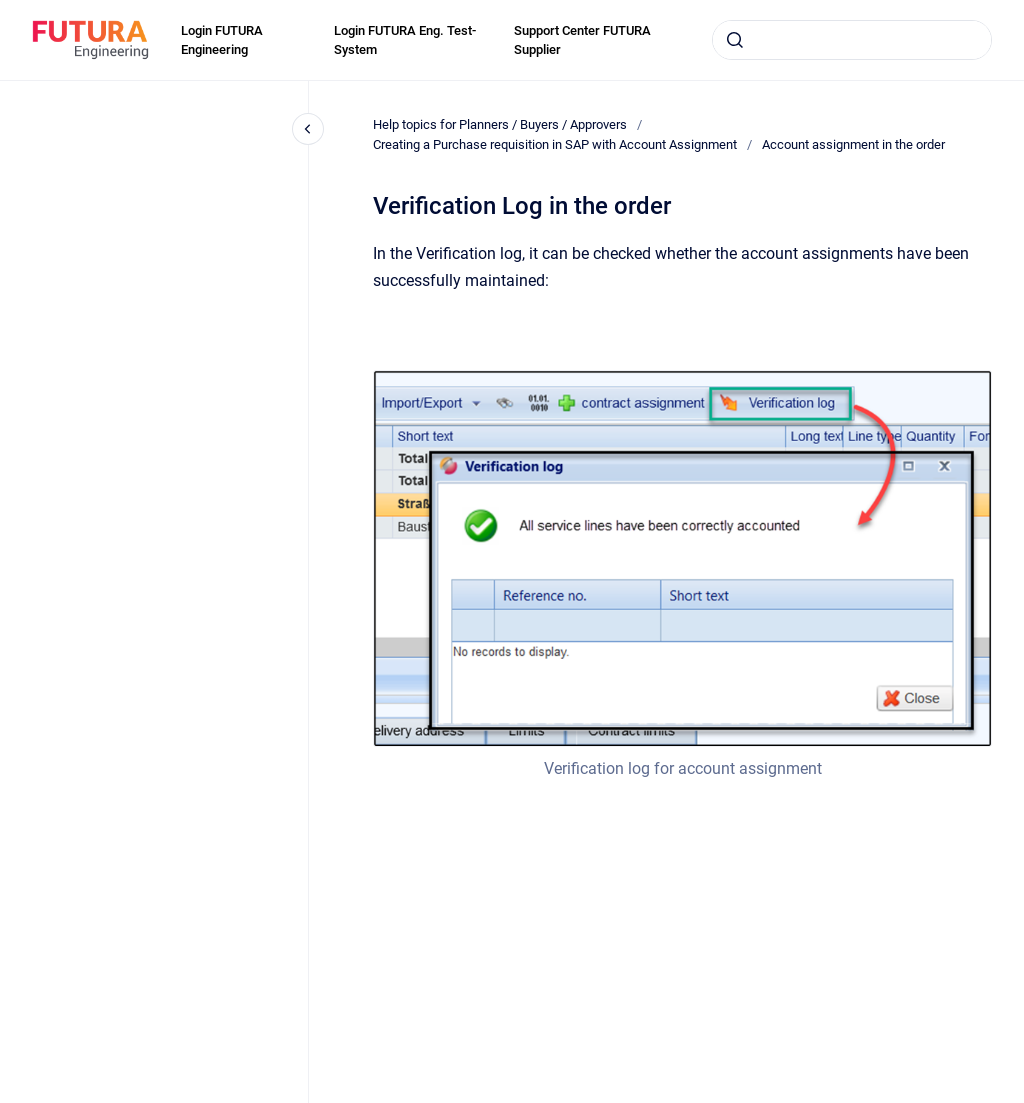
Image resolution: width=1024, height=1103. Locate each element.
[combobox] (852, 40)
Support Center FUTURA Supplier (582, 40)
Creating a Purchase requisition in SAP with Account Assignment (555, 144)
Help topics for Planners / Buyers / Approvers (500, 124)
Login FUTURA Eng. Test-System (405, 40)
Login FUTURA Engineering (222, 40)
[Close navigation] (308, 129)
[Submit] (735, 40)
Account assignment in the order (853, 144)
